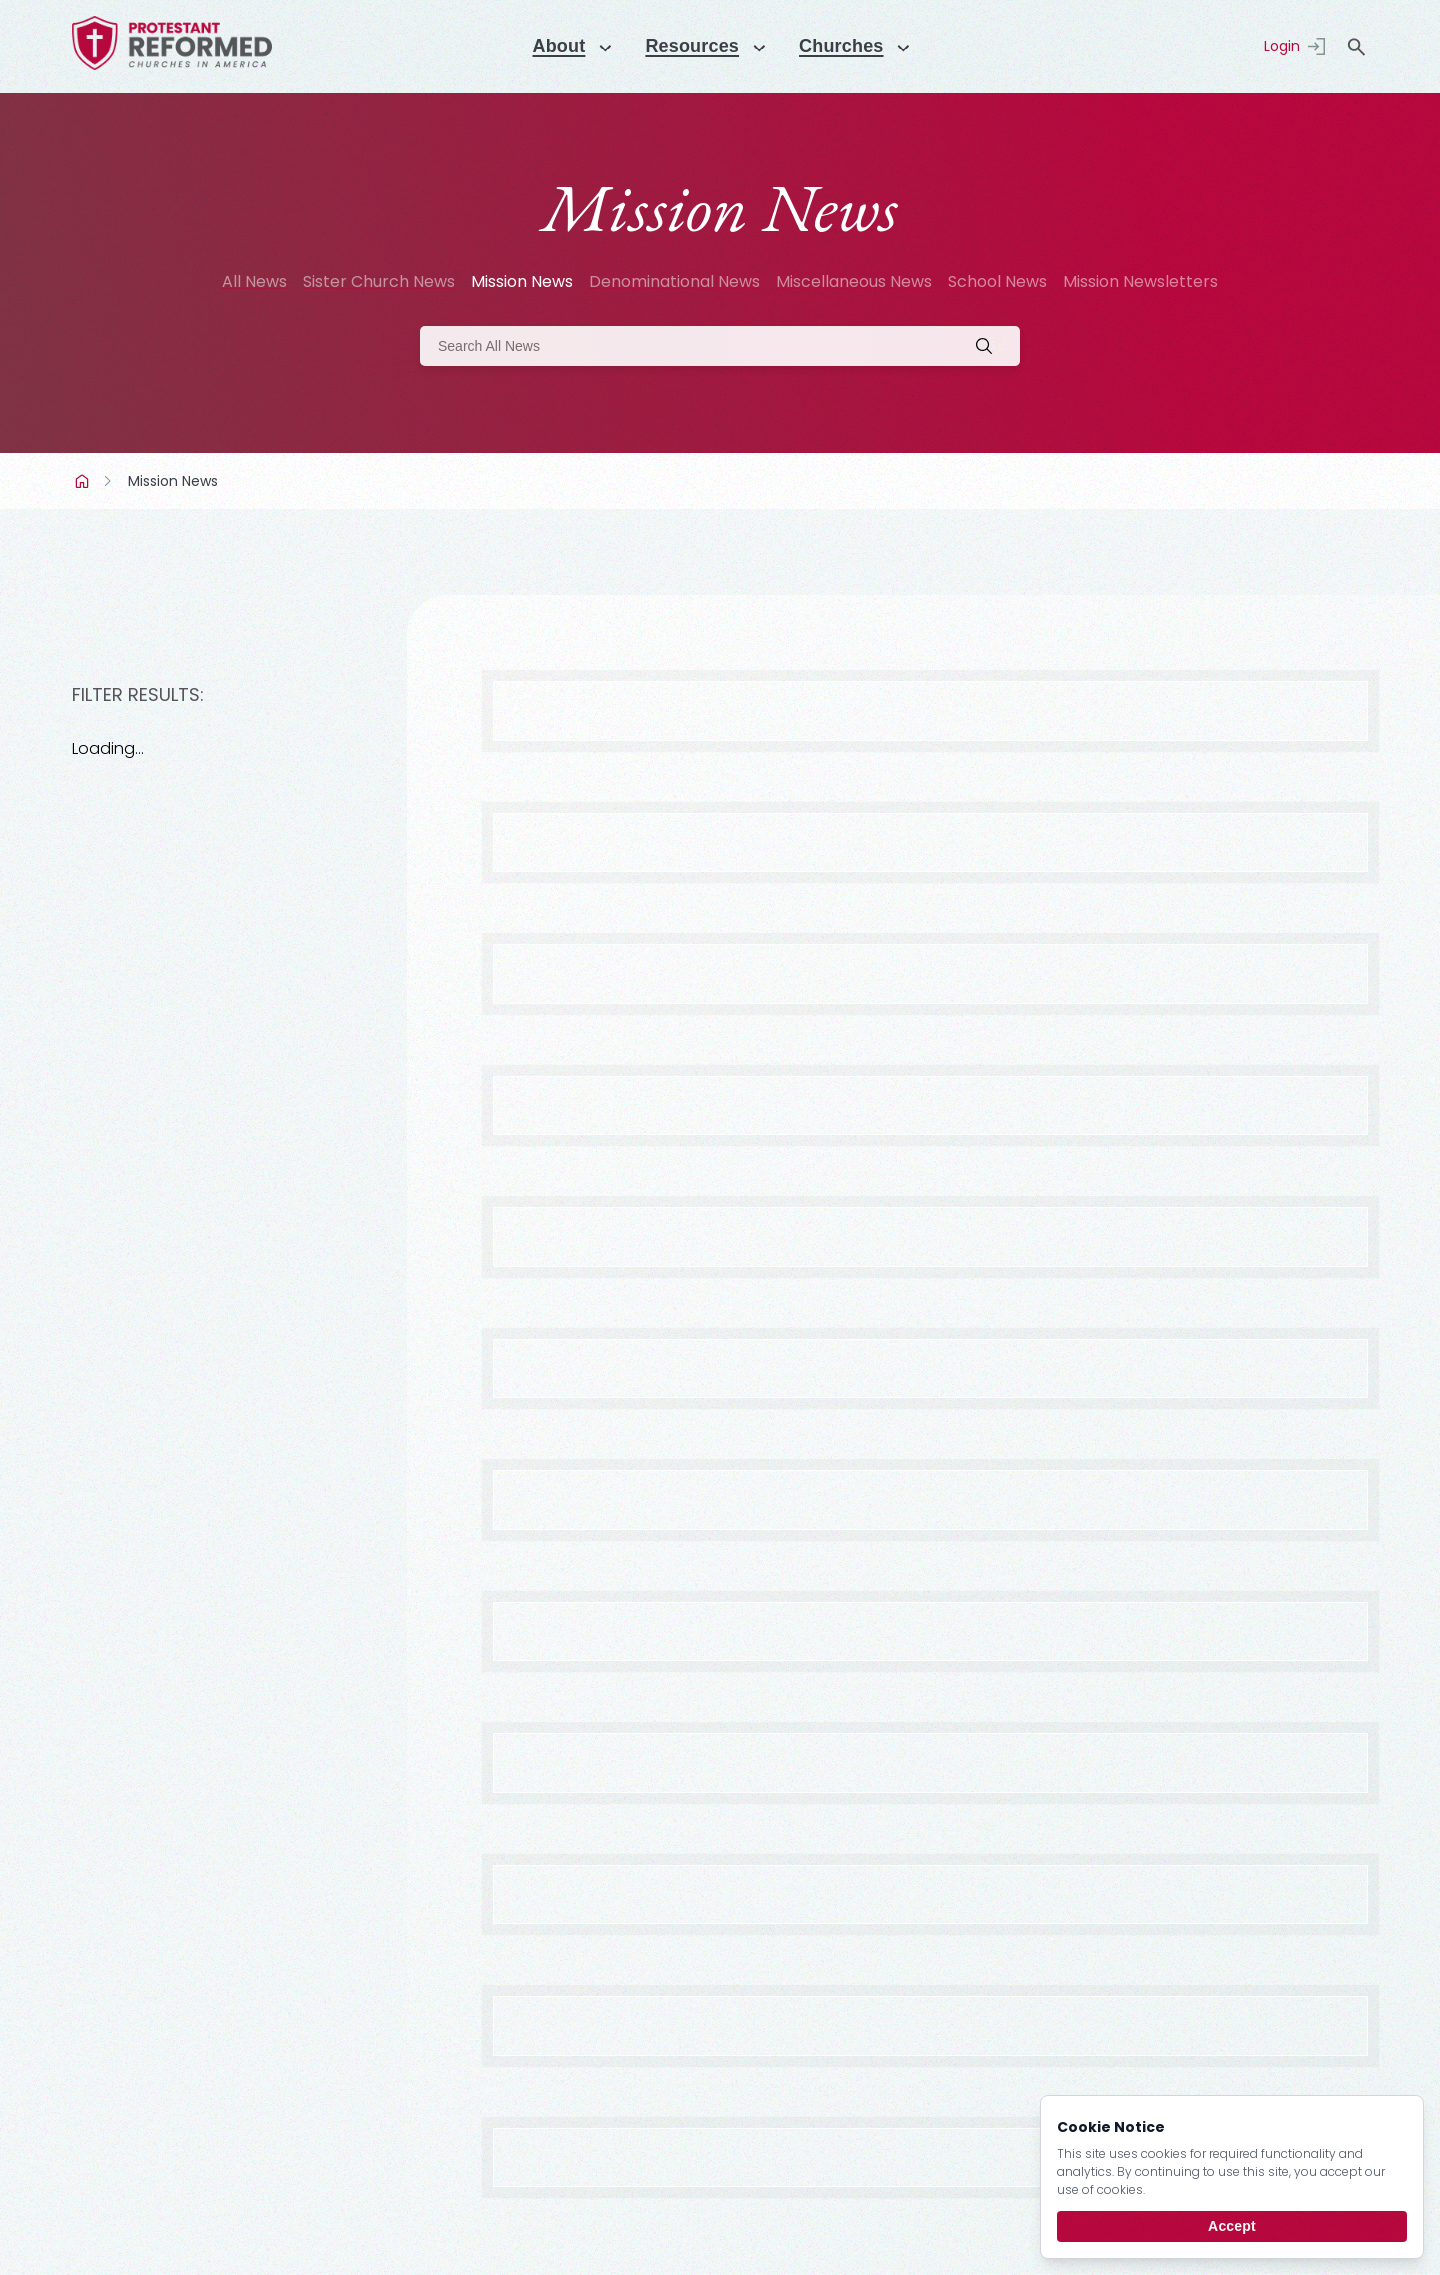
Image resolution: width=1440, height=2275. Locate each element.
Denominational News (674, 281)
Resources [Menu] (691, 46)
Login (1282, 46)
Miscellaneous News (854, 281)
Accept (1232, 2226)
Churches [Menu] (849, 46)
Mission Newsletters (1140, 281)
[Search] (720, 346)
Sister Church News (379, 281)
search (1356, 47)
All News (254, 281)
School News (997, 281)
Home (84, 481)
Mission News (522, 281)
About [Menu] (549, 46)
